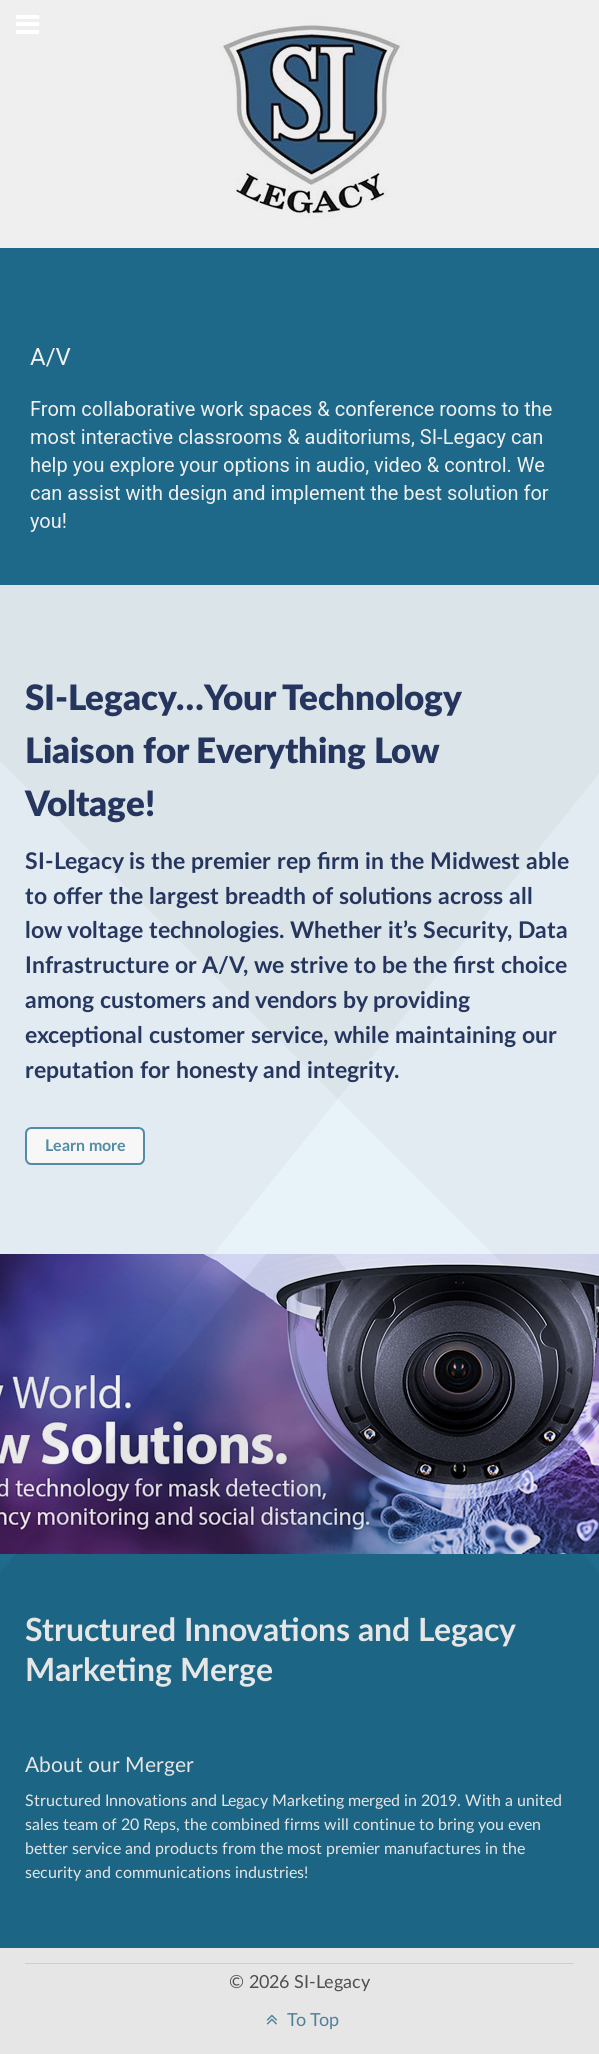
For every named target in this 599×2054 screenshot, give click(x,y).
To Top (300, 2020)
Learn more (85, 1146)
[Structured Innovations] (312, 136)
